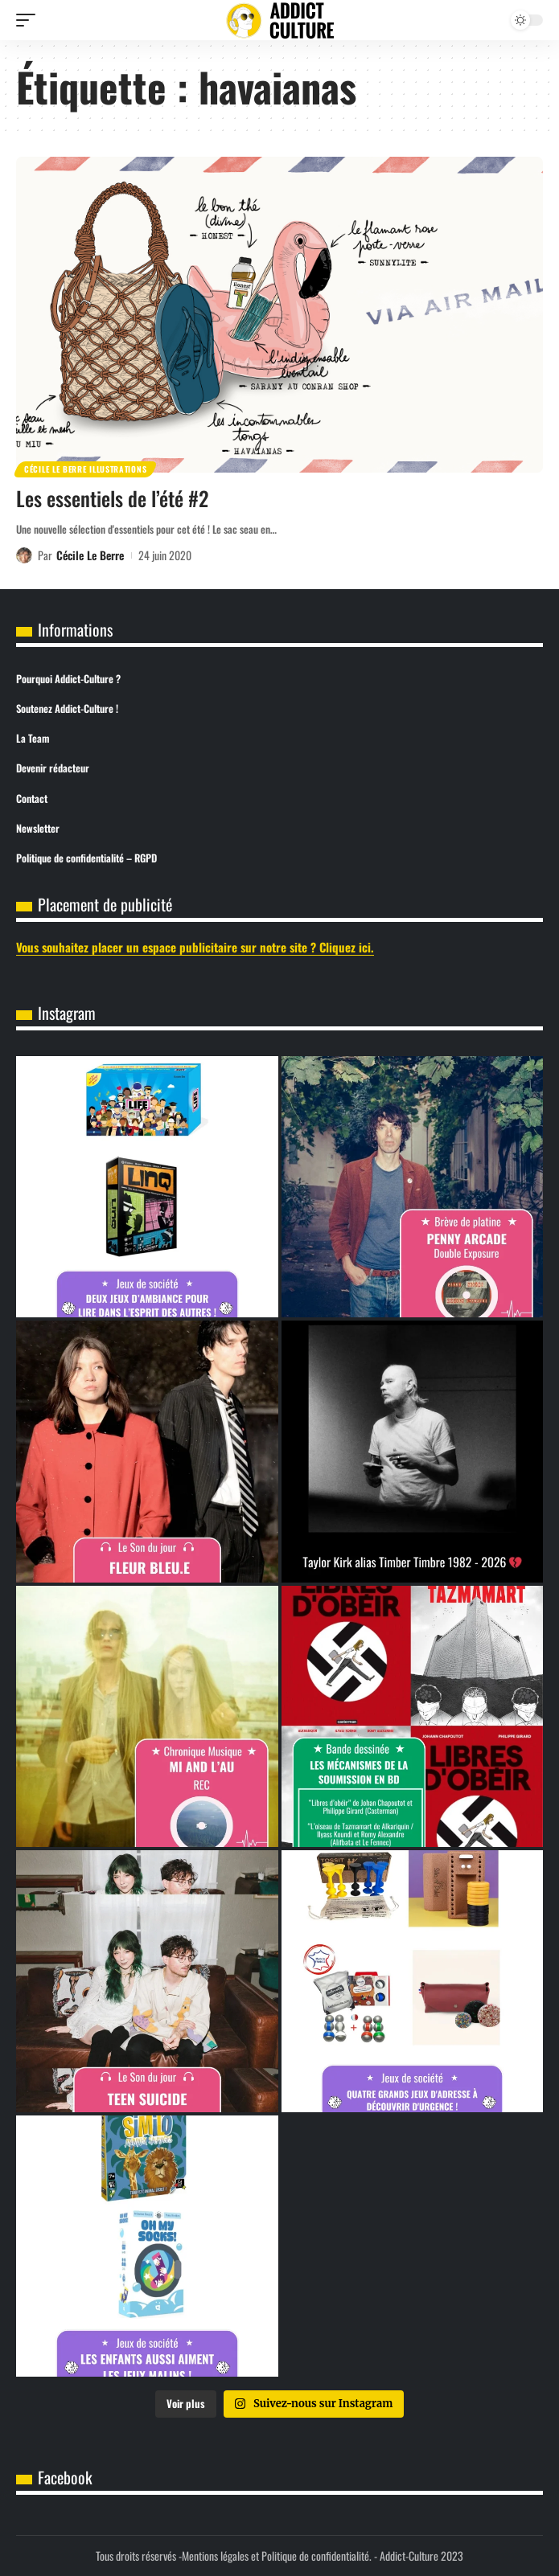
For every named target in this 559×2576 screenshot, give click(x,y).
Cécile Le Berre (90, 555)
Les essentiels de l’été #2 (112, 498)
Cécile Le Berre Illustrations (85, 469)
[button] (29, 20)
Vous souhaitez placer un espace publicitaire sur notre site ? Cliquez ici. (195, 947)
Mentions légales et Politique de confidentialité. (277, 2555)
